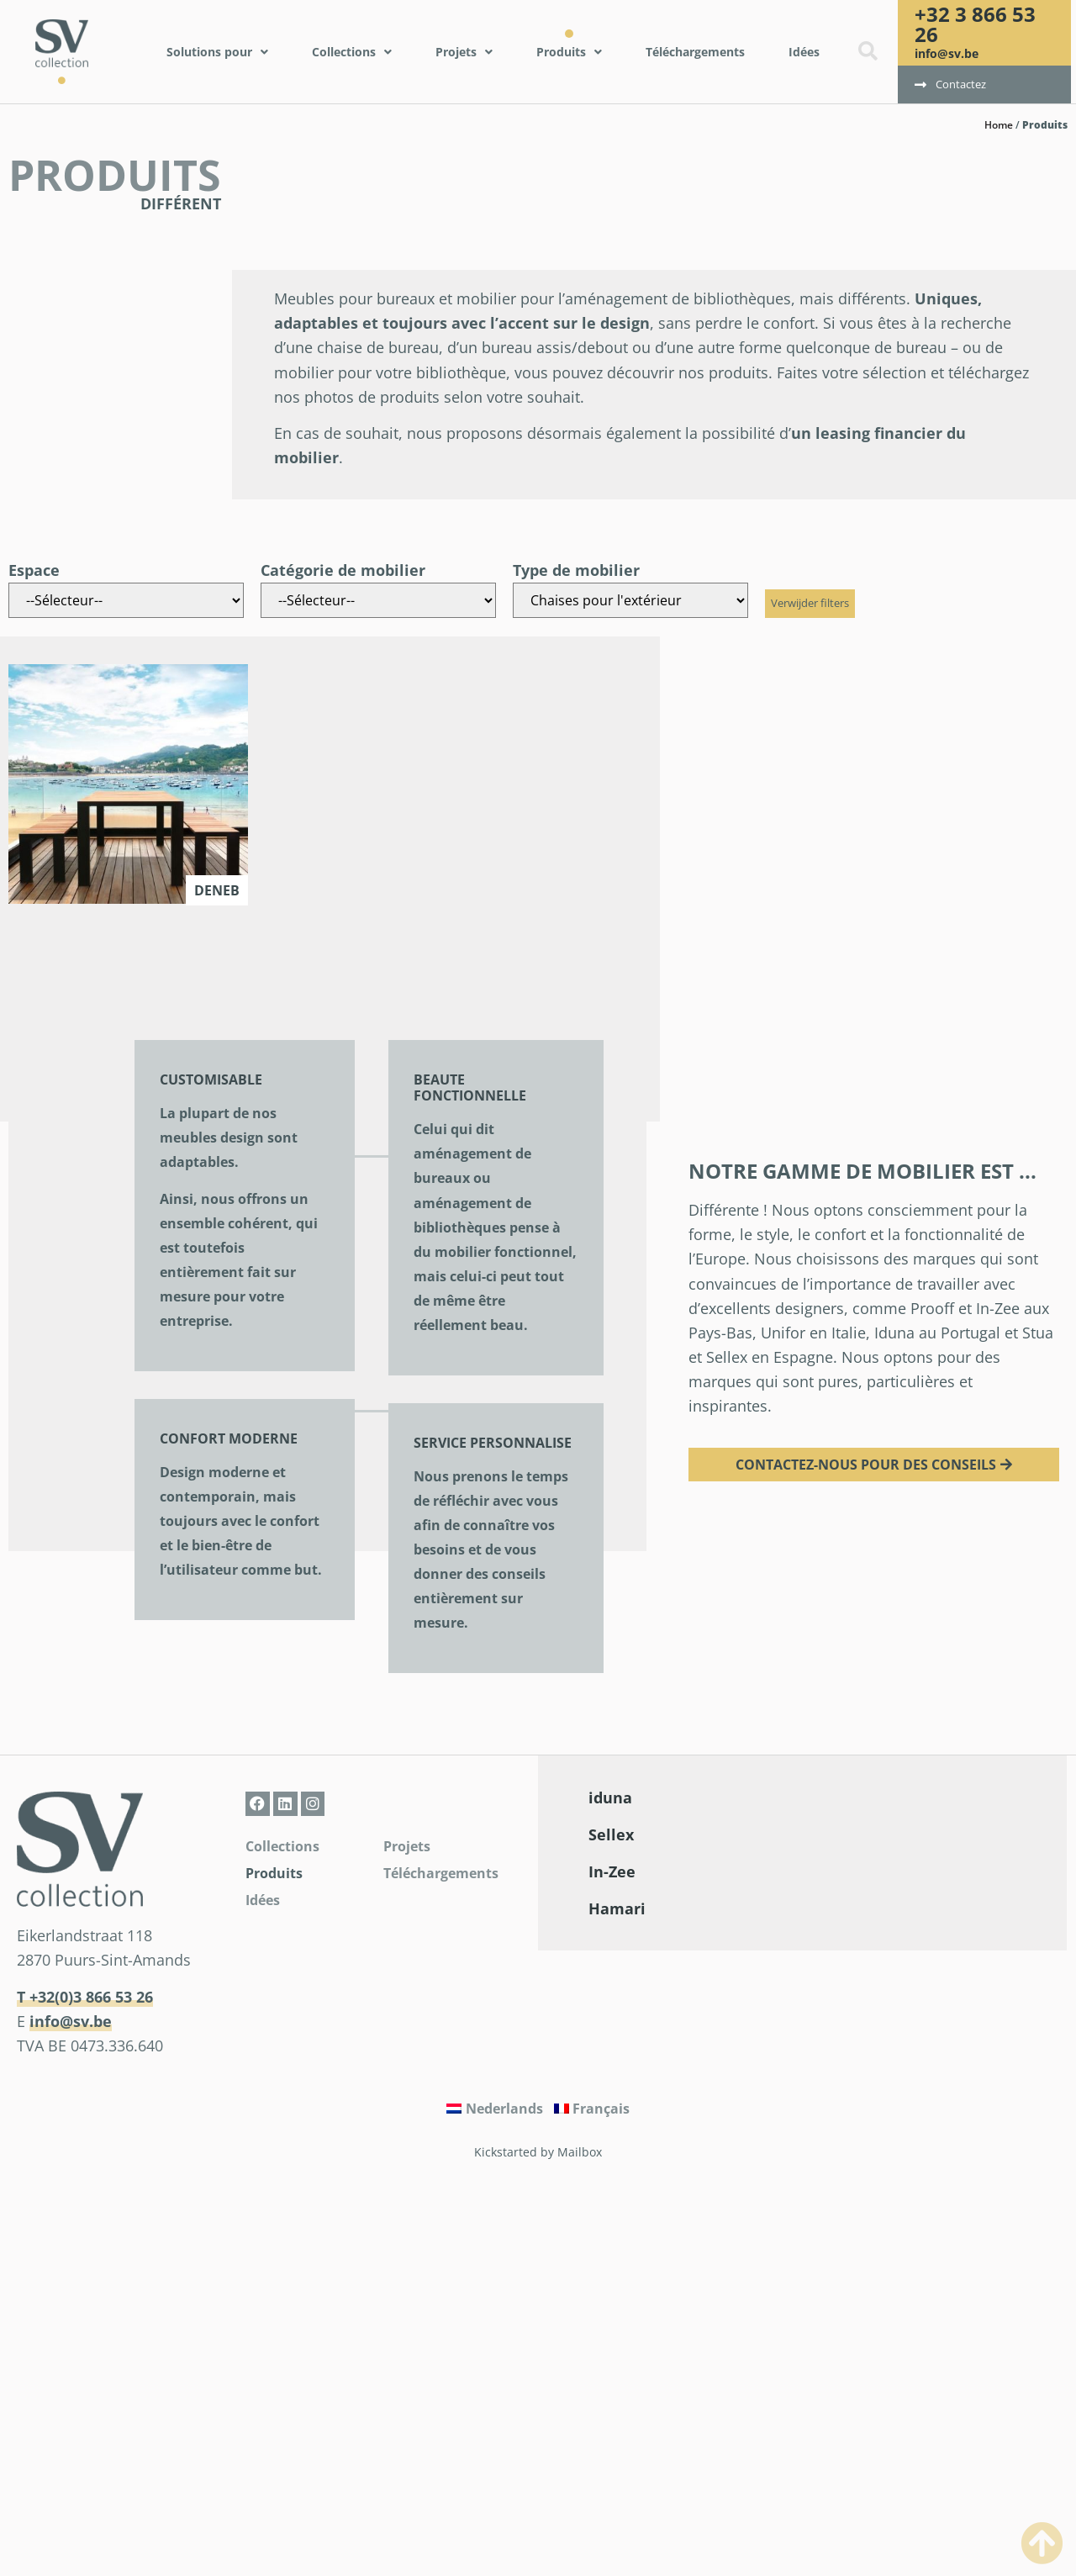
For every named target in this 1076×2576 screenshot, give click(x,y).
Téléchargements (440, 1873)
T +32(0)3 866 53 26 (85, 1997)
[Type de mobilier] (630, 600)
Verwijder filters (810, 602)
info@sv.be (946, 53)
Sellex (611, 1834)
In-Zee (612, 1871)
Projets (406, 1846)
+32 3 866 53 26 (975, 24)
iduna (610, 1797)
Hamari (617, 1908)
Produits (274, 1873)
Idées (262, 1900)
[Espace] (126, 600)
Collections (282, 1846)
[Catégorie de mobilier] (378, 600)
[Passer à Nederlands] (494, 2108)
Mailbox (579, 2152)
